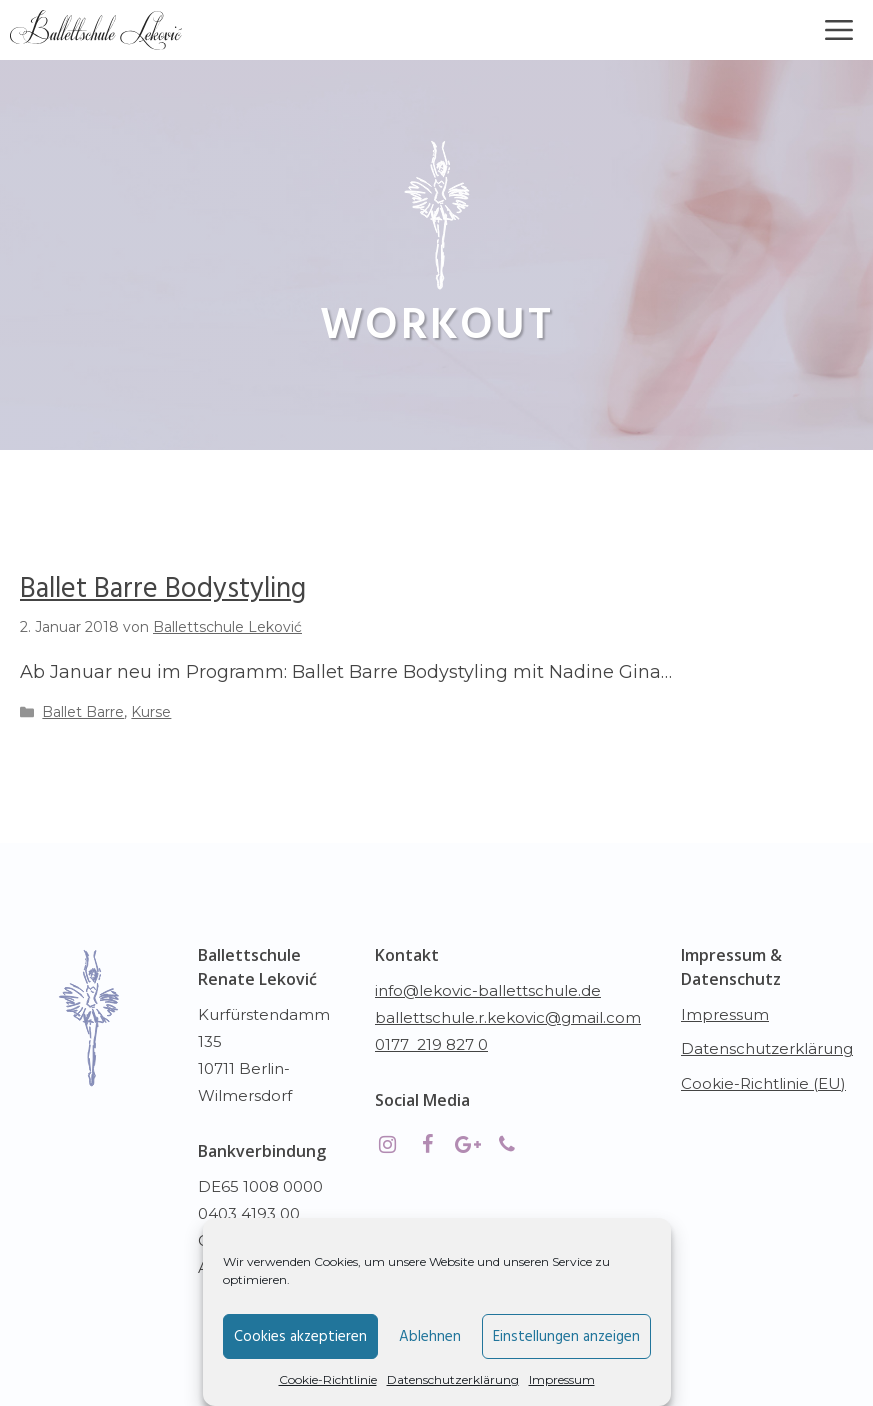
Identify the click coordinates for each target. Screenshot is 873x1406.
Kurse (151, 712)
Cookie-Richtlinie (328, 1379)
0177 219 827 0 (431, 1044)
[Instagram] (387, 1145)
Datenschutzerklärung (453, 1379)
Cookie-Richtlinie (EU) (763, 1083)
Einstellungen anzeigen (566, 1337)
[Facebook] (427, 1145)
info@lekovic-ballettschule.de (488, 990)
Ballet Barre (83, 712)
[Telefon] (507, 1145)
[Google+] (467, 1145)
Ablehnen (430, 1337)
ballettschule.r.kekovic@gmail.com (508, 1017)
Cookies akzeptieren (300, 1337)
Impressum (562, 1379)
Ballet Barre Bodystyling (163, 589)
